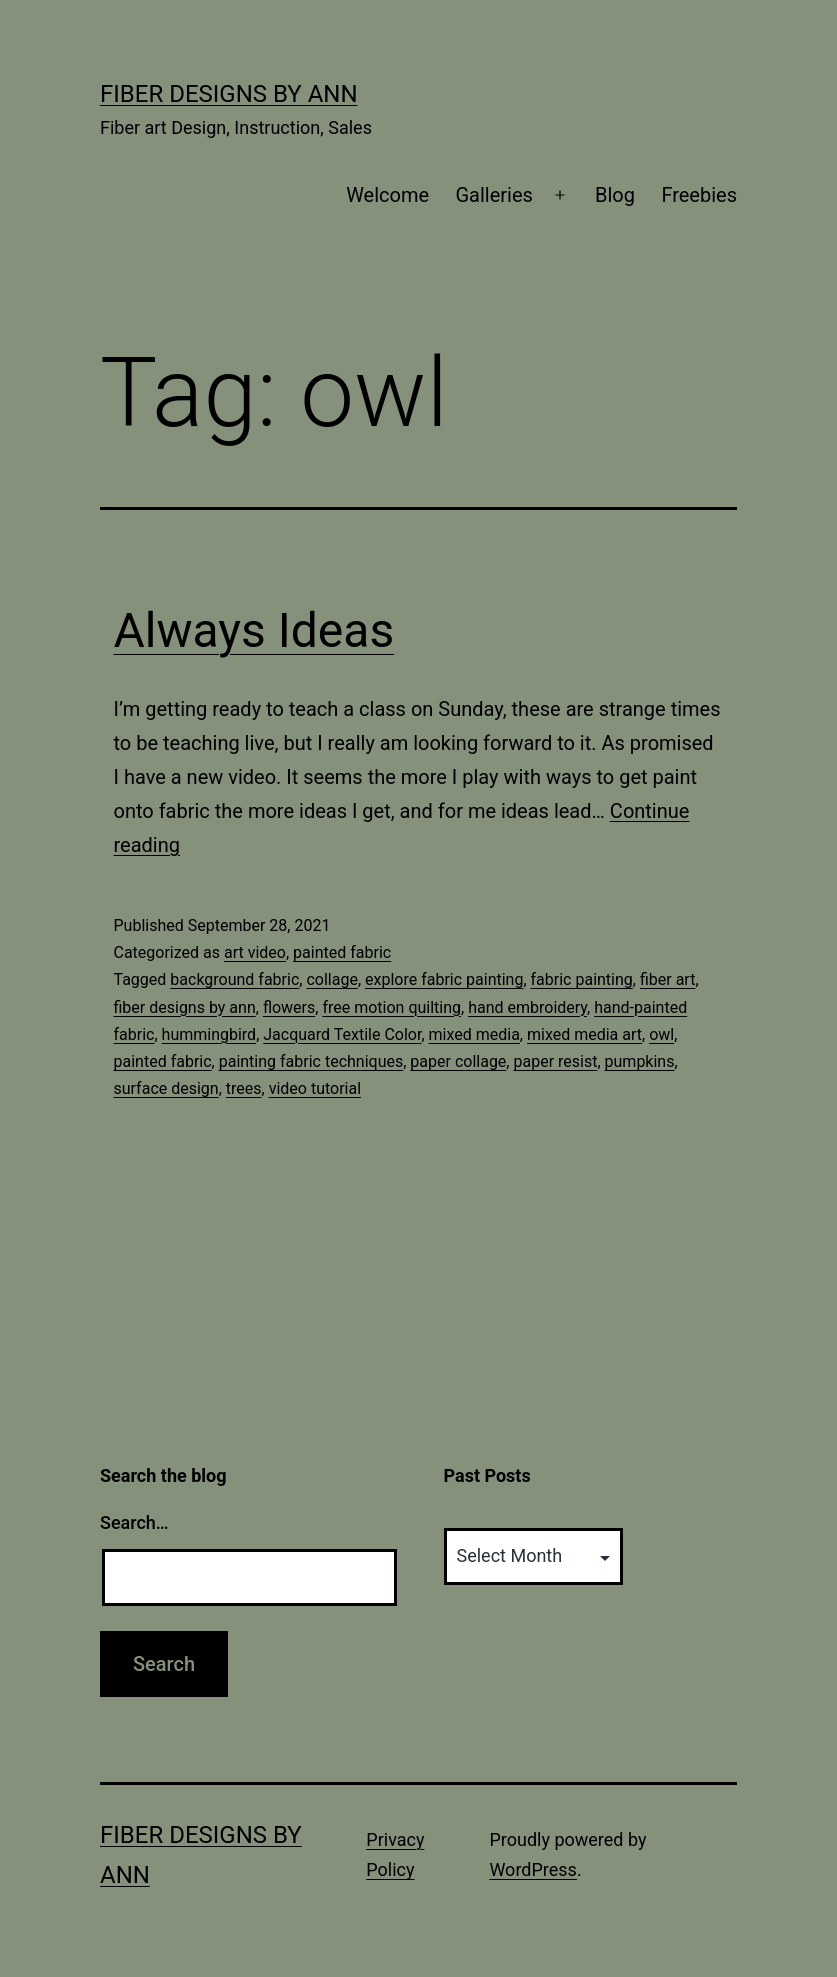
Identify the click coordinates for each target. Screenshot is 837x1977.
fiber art (667, 979)
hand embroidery (527, 1007)
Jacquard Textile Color (342, 1034)
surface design (166, 1088)
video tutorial (315, 1088)
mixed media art (584, 1034)
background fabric (234, 979)
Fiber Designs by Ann (229, 94)
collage (331, 979)
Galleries (493, 195)
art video (255, 952)
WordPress (532, 1869)
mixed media (474, 1034)
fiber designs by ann (185, 1007)
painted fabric (342, 952)
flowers (289, 1007)
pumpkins (640, 1061)
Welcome (387, 195)
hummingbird (209, 1034)
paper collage (458, 1061)
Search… (134, 1522)
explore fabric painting (444, 979)
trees (244, 1088)
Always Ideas (254, 630)
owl (661, 1034)
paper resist (555, 1061)
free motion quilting (391, 1007)
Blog (615, 195)
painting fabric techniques (311, 1061)
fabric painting (582, 979)
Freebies (699, 195)
